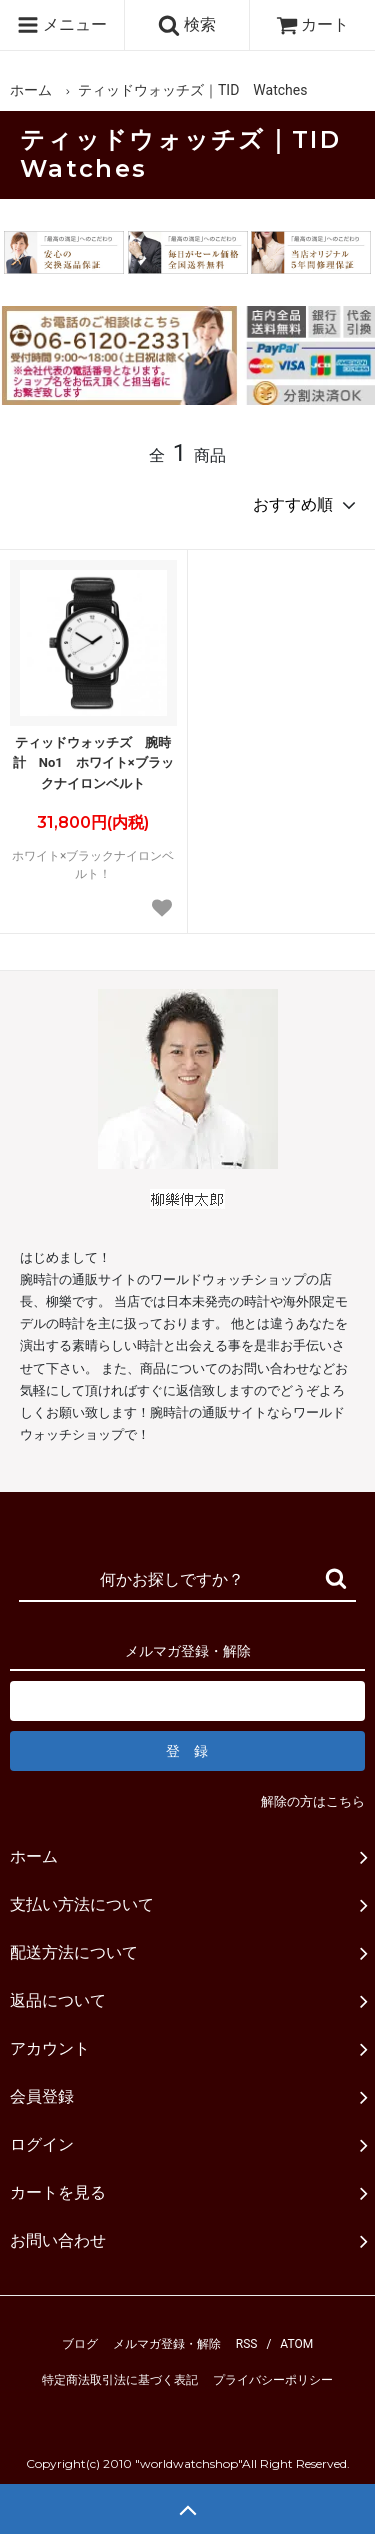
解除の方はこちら (313, 1801)
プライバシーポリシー (273, 2380)
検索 (187, 25)
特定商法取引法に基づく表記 (120, 2380)
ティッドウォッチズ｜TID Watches (192, 90)
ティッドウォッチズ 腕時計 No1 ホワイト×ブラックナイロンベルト (93, 763)
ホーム (31, 90)
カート (313, 24)
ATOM (296, 2344)
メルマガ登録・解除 (167, 2344)
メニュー (62, 25)
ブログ (80, 2344)
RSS (247, 2344)
